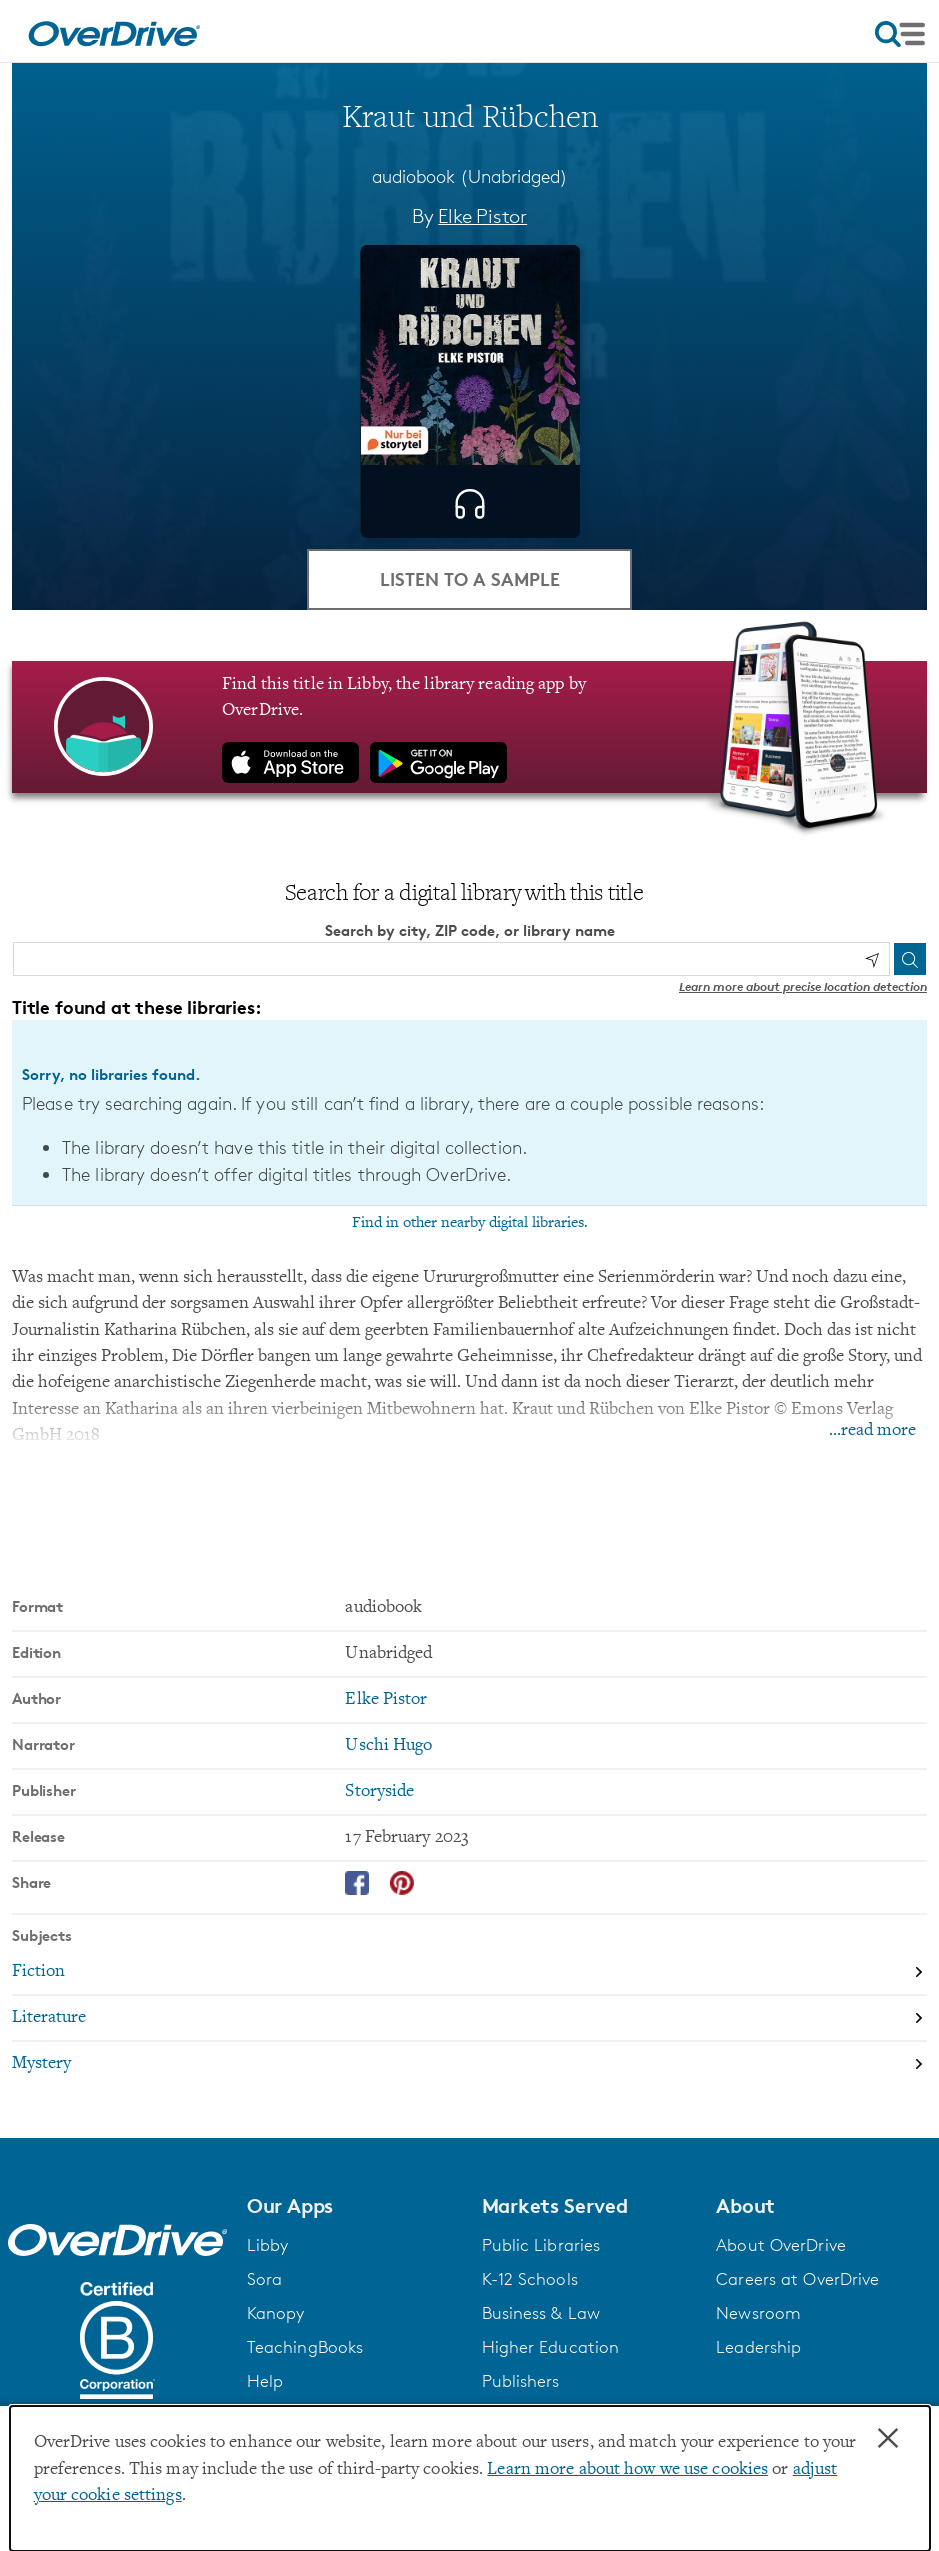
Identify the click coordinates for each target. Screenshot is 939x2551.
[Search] (910, 959)
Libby (268, 2245)
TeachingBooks (305, 2347)
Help (265, 2381)
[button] (352, 2206)
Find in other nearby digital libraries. (470, 1223)
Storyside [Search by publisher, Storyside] (379, 1792)
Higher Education (551, 2347)
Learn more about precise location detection (803, 986)
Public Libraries (541, 2245)
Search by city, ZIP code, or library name (470, 930)
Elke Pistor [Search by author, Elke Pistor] (482, 216)
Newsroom (758, 2313)
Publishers (521, 2381)
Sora (264, 2279)
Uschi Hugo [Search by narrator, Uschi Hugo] (388, 1746)
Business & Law (541, 2313)
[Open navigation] (900, 34)
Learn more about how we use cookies (627, 2470)
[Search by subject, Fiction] (469, 1973)
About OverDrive (781, 2245)
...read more (872, 1431)
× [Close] (888, 2439)
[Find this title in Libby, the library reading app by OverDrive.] (469, 727)
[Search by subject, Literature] (469, 2019)
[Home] (114, 31)
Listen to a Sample (470, 578)
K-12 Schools (530, 2279)
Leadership (758, 2347)
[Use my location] (872, 960)
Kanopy (276, 2313)
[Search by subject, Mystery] (469, 2064)
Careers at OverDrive (797, 2279)
